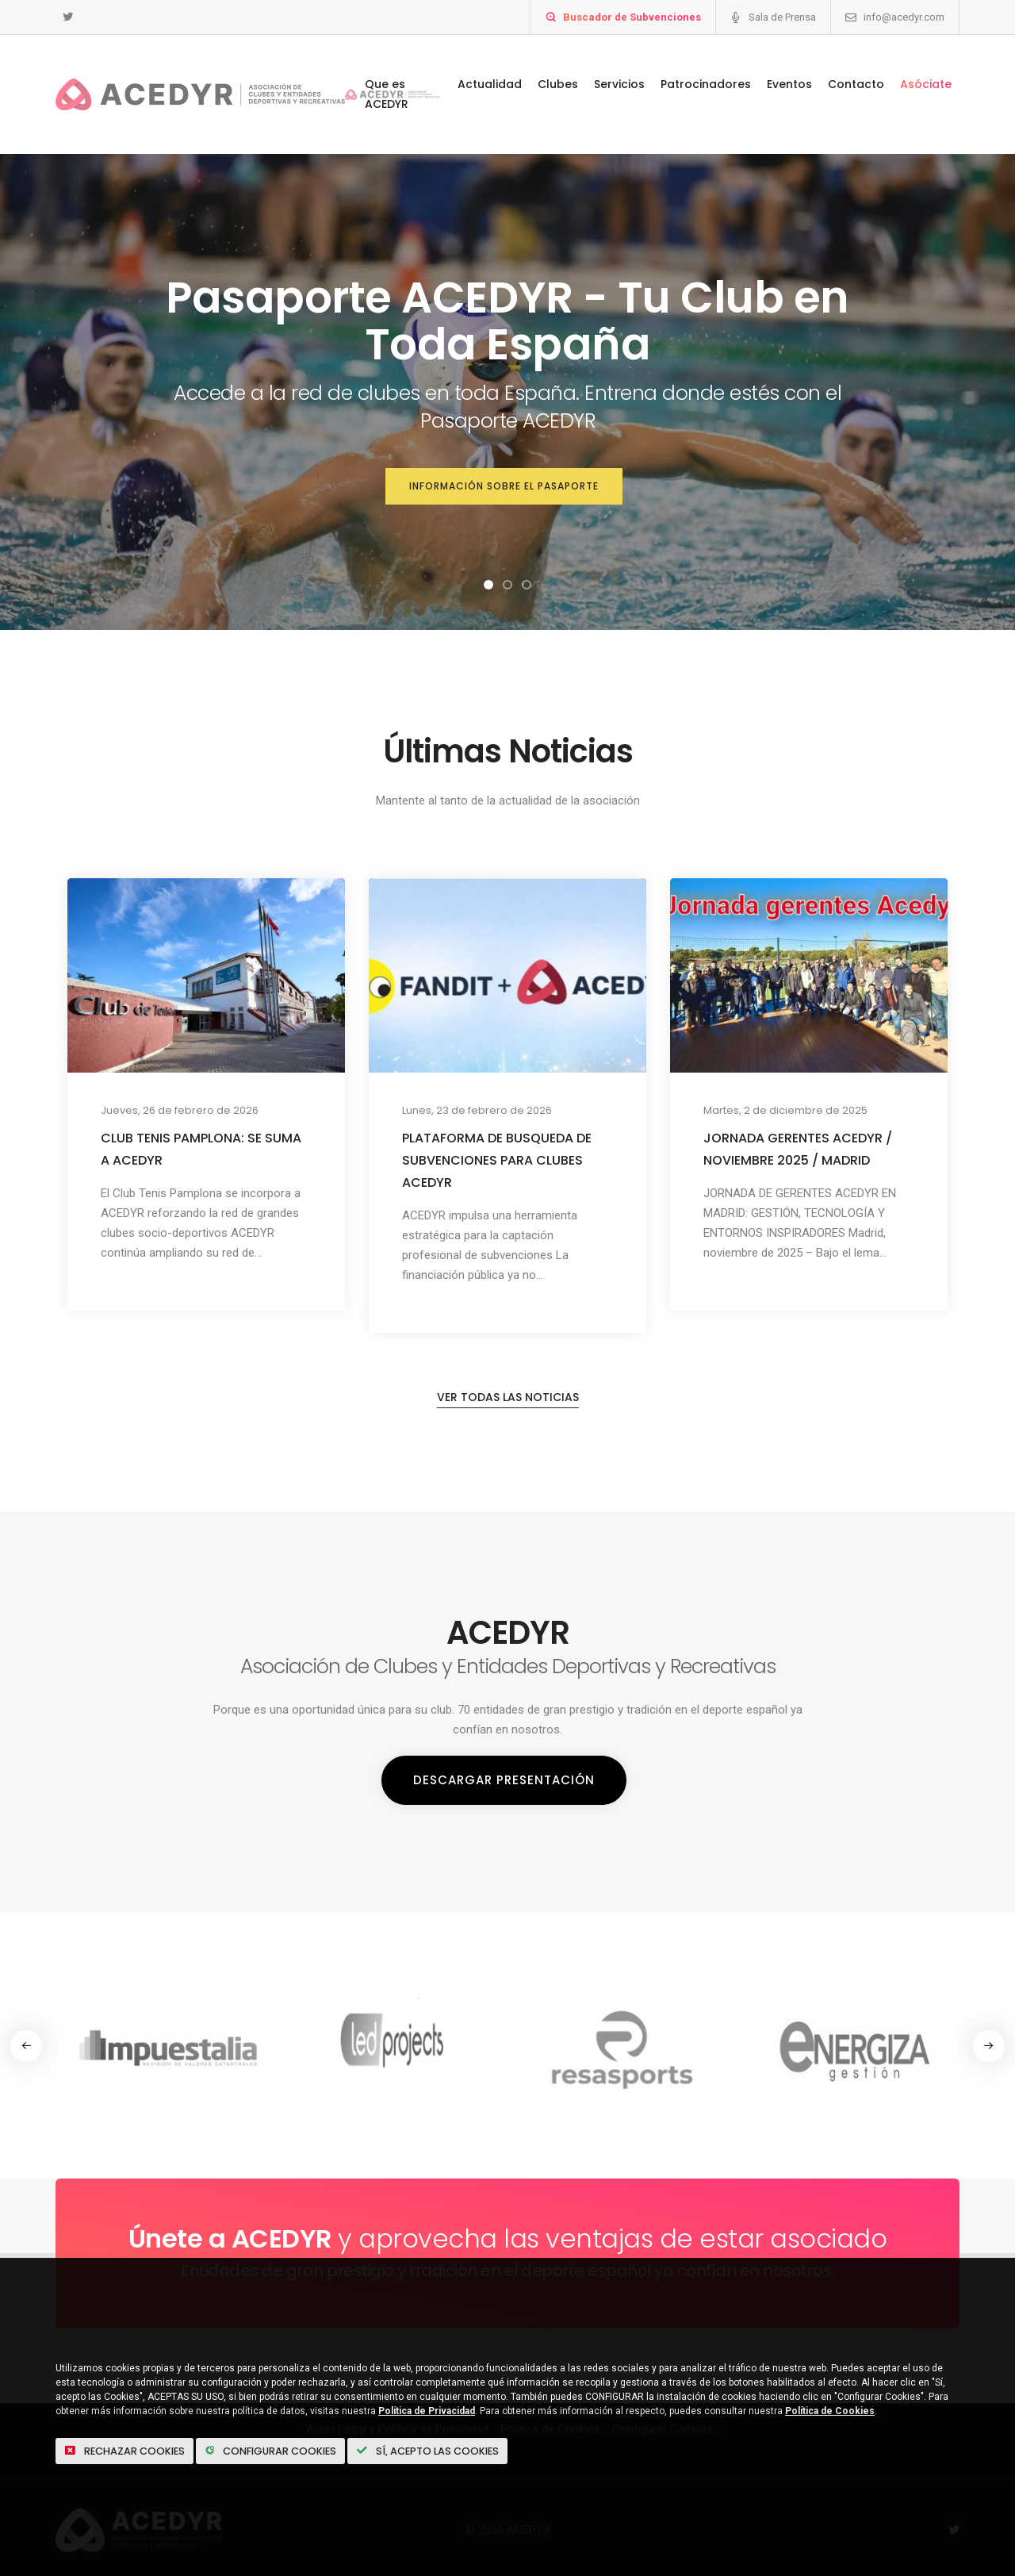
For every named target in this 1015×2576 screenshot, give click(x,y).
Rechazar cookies (132, 2449)
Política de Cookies (830, 2408)
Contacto (856, 84)
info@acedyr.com (904, 17)
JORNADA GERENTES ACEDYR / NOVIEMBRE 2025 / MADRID (797, 1149)
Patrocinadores (706, 84)
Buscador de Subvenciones (632, 17)
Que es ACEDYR (386, 94)
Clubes (558, 84)
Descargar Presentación (504, 1795)
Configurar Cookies (293, 2449)
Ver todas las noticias (508, 1414)
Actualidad (490, 84)
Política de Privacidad (426, 2408)
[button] (488, 584)
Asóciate (926, 84)
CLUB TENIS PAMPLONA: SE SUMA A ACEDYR (201, 1149)
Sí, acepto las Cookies (467, 2449)
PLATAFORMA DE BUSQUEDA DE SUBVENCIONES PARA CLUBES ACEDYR (497, 1160)
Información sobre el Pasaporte (504, 488)
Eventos (789, 84)
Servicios (619, 84)
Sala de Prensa (782, 17)
